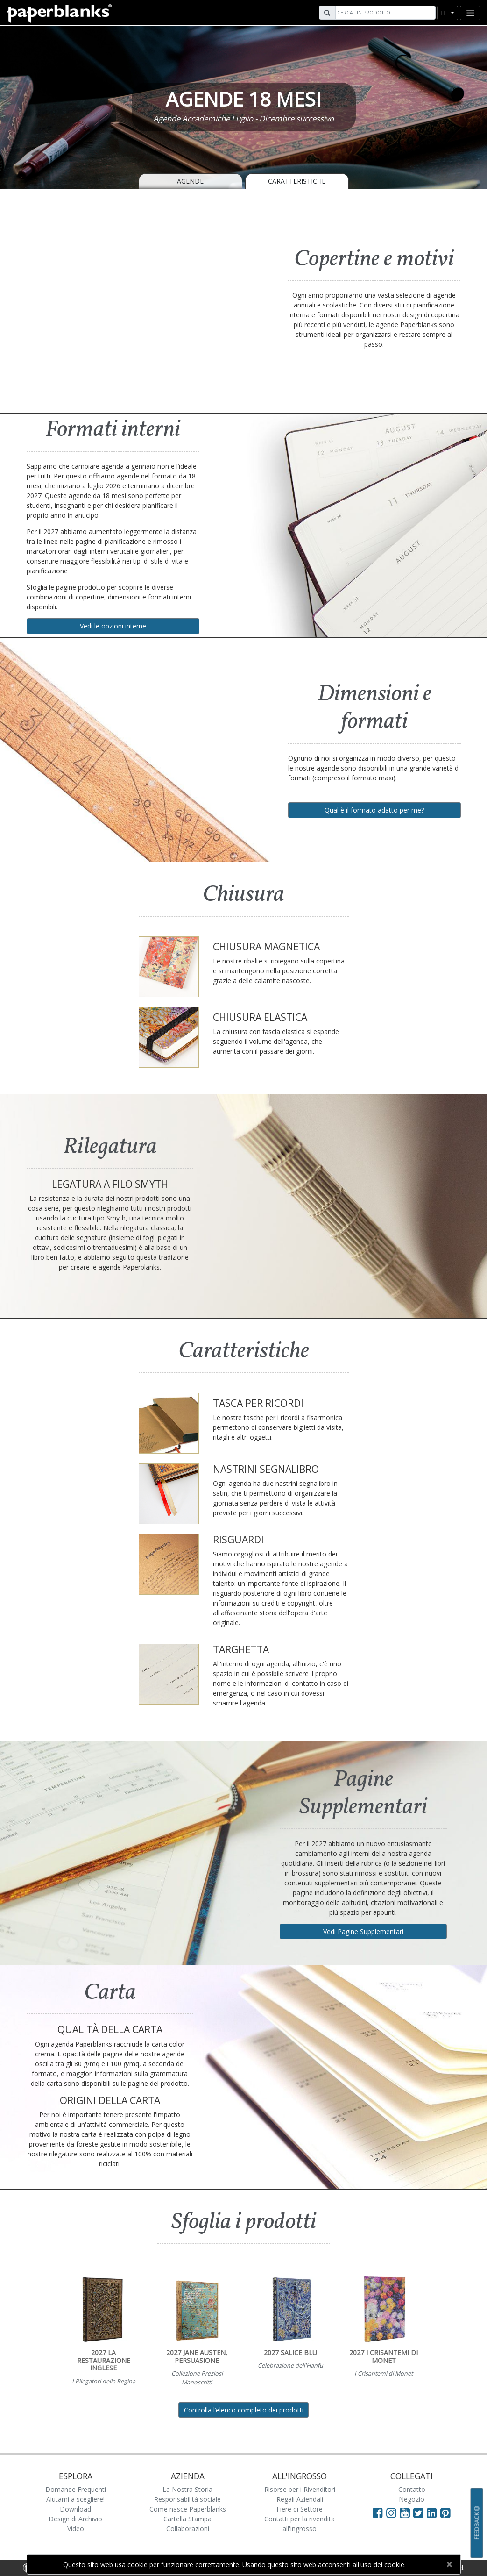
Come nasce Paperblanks (187, 2509)
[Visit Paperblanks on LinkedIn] (433, 2512)
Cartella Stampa (187, 2518)
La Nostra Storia (187, 2489)
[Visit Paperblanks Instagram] (391, 2512)
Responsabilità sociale (187, 2499)
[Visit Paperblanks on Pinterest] (445, 2512)
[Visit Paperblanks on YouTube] (406, 2512)
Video (75, 2528)
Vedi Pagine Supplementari (363, 1931)
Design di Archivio (75, 2518)
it (445, 12)
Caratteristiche (296, 181)
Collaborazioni (187, 2528)
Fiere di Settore (299, 2509)
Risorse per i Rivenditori (299, 2489)
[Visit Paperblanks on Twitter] (420, 2512)
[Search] (384, 13)
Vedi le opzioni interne (113, 625)
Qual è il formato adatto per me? (374, 810)
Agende (190, 181)
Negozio (411, 2499)
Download (75, 2509)
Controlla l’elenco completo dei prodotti (243, 2409)
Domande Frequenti (75, 2489)
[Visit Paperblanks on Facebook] (378, 2512)
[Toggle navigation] (470, 13)
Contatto (411, 2489)
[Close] (449, 2564)
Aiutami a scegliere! (75, 2499)
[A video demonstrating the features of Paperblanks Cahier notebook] (132, 300)
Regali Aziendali (299, 2499)
